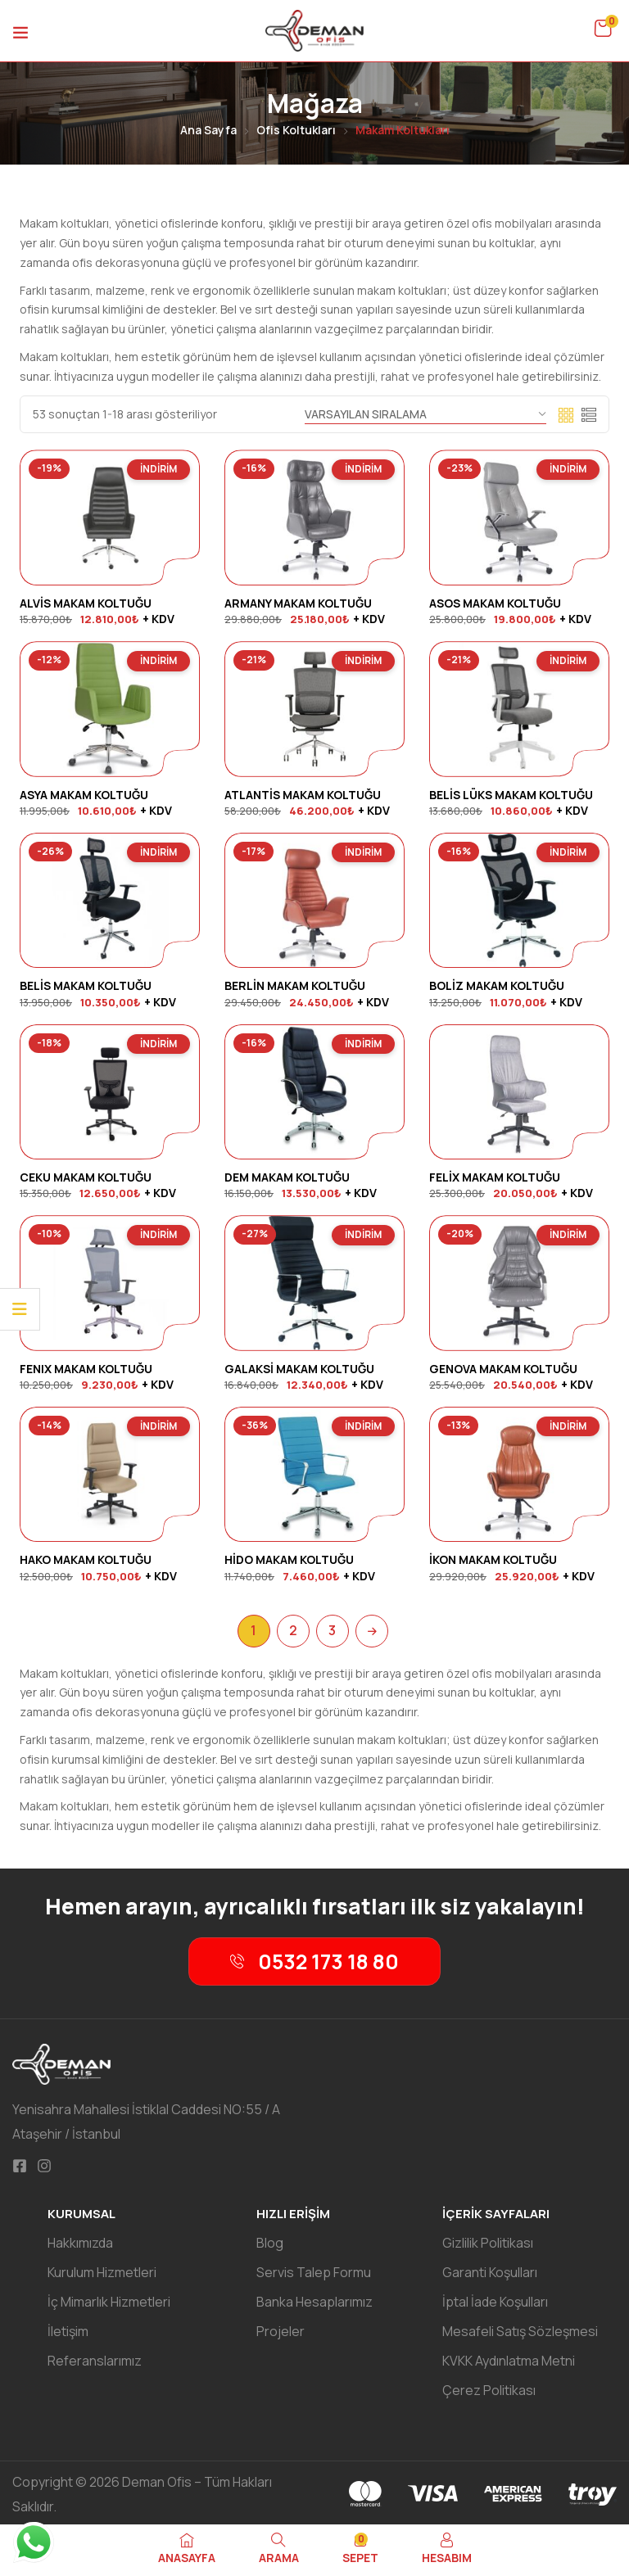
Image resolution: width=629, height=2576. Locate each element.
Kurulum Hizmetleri (102, 2272)
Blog (269, 2243)
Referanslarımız (95, 2361)
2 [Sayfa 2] (293, 1630)
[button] (603, 28)
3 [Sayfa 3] (332, 1630)
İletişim (68, 2331)
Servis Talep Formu (313, 2272)
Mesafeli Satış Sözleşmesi (520, 2331)
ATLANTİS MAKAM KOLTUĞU (302, 794)
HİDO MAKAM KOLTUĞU (289, 1559)
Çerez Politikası (489, 2390)
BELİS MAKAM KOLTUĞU (86, 985)
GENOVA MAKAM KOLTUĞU (503, 1368)
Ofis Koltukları (296, 130)
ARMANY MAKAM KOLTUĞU (298, 603)
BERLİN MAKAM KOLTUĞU (294, 985)
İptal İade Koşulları (495, 2302)
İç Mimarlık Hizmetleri (109, 2302)
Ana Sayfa (208, 130)
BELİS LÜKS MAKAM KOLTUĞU (511, 794)
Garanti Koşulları (489, 2272)
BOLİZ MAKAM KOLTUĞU (496, 985)
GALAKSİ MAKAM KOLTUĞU (299, 1368)
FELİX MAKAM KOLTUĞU (494, 1177)
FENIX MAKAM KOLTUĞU (86, 1368)
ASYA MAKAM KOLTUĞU (84, 794)
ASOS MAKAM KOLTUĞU (495, 603)
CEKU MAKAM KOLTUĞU (86, 1177)
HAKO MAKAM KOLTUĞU (86, 1559)
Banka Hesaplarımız (314, 2302)
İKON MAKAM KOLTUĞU (493, 1559)
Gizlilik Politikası (487, 2243)
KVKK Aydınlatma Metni (508, 2361)
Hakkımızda (80, 2243)
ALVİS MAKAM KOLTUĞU (86, 603)
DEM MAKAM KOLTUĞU (287, 1177)
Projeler (280, 2331)
